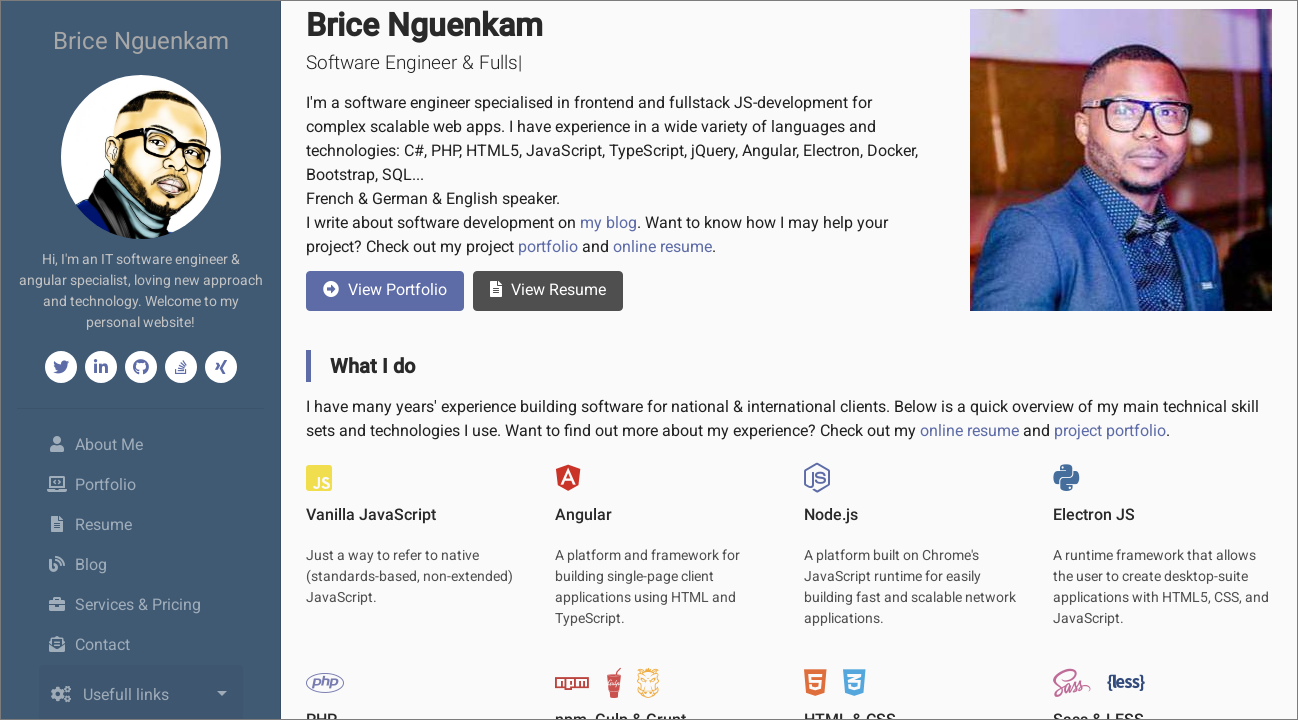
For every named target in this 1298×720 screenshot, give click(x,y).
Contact (89, 644)
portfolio (548, 246)
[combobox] (141, 703)
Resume (90, 524)
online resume (662, 246)
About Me (125, 443)
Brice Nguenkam (141, 41)
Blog (77, 564)
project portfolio (1110, 430)
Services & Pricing (124, 604)
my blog (608, 222)
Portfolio (92, 484)
